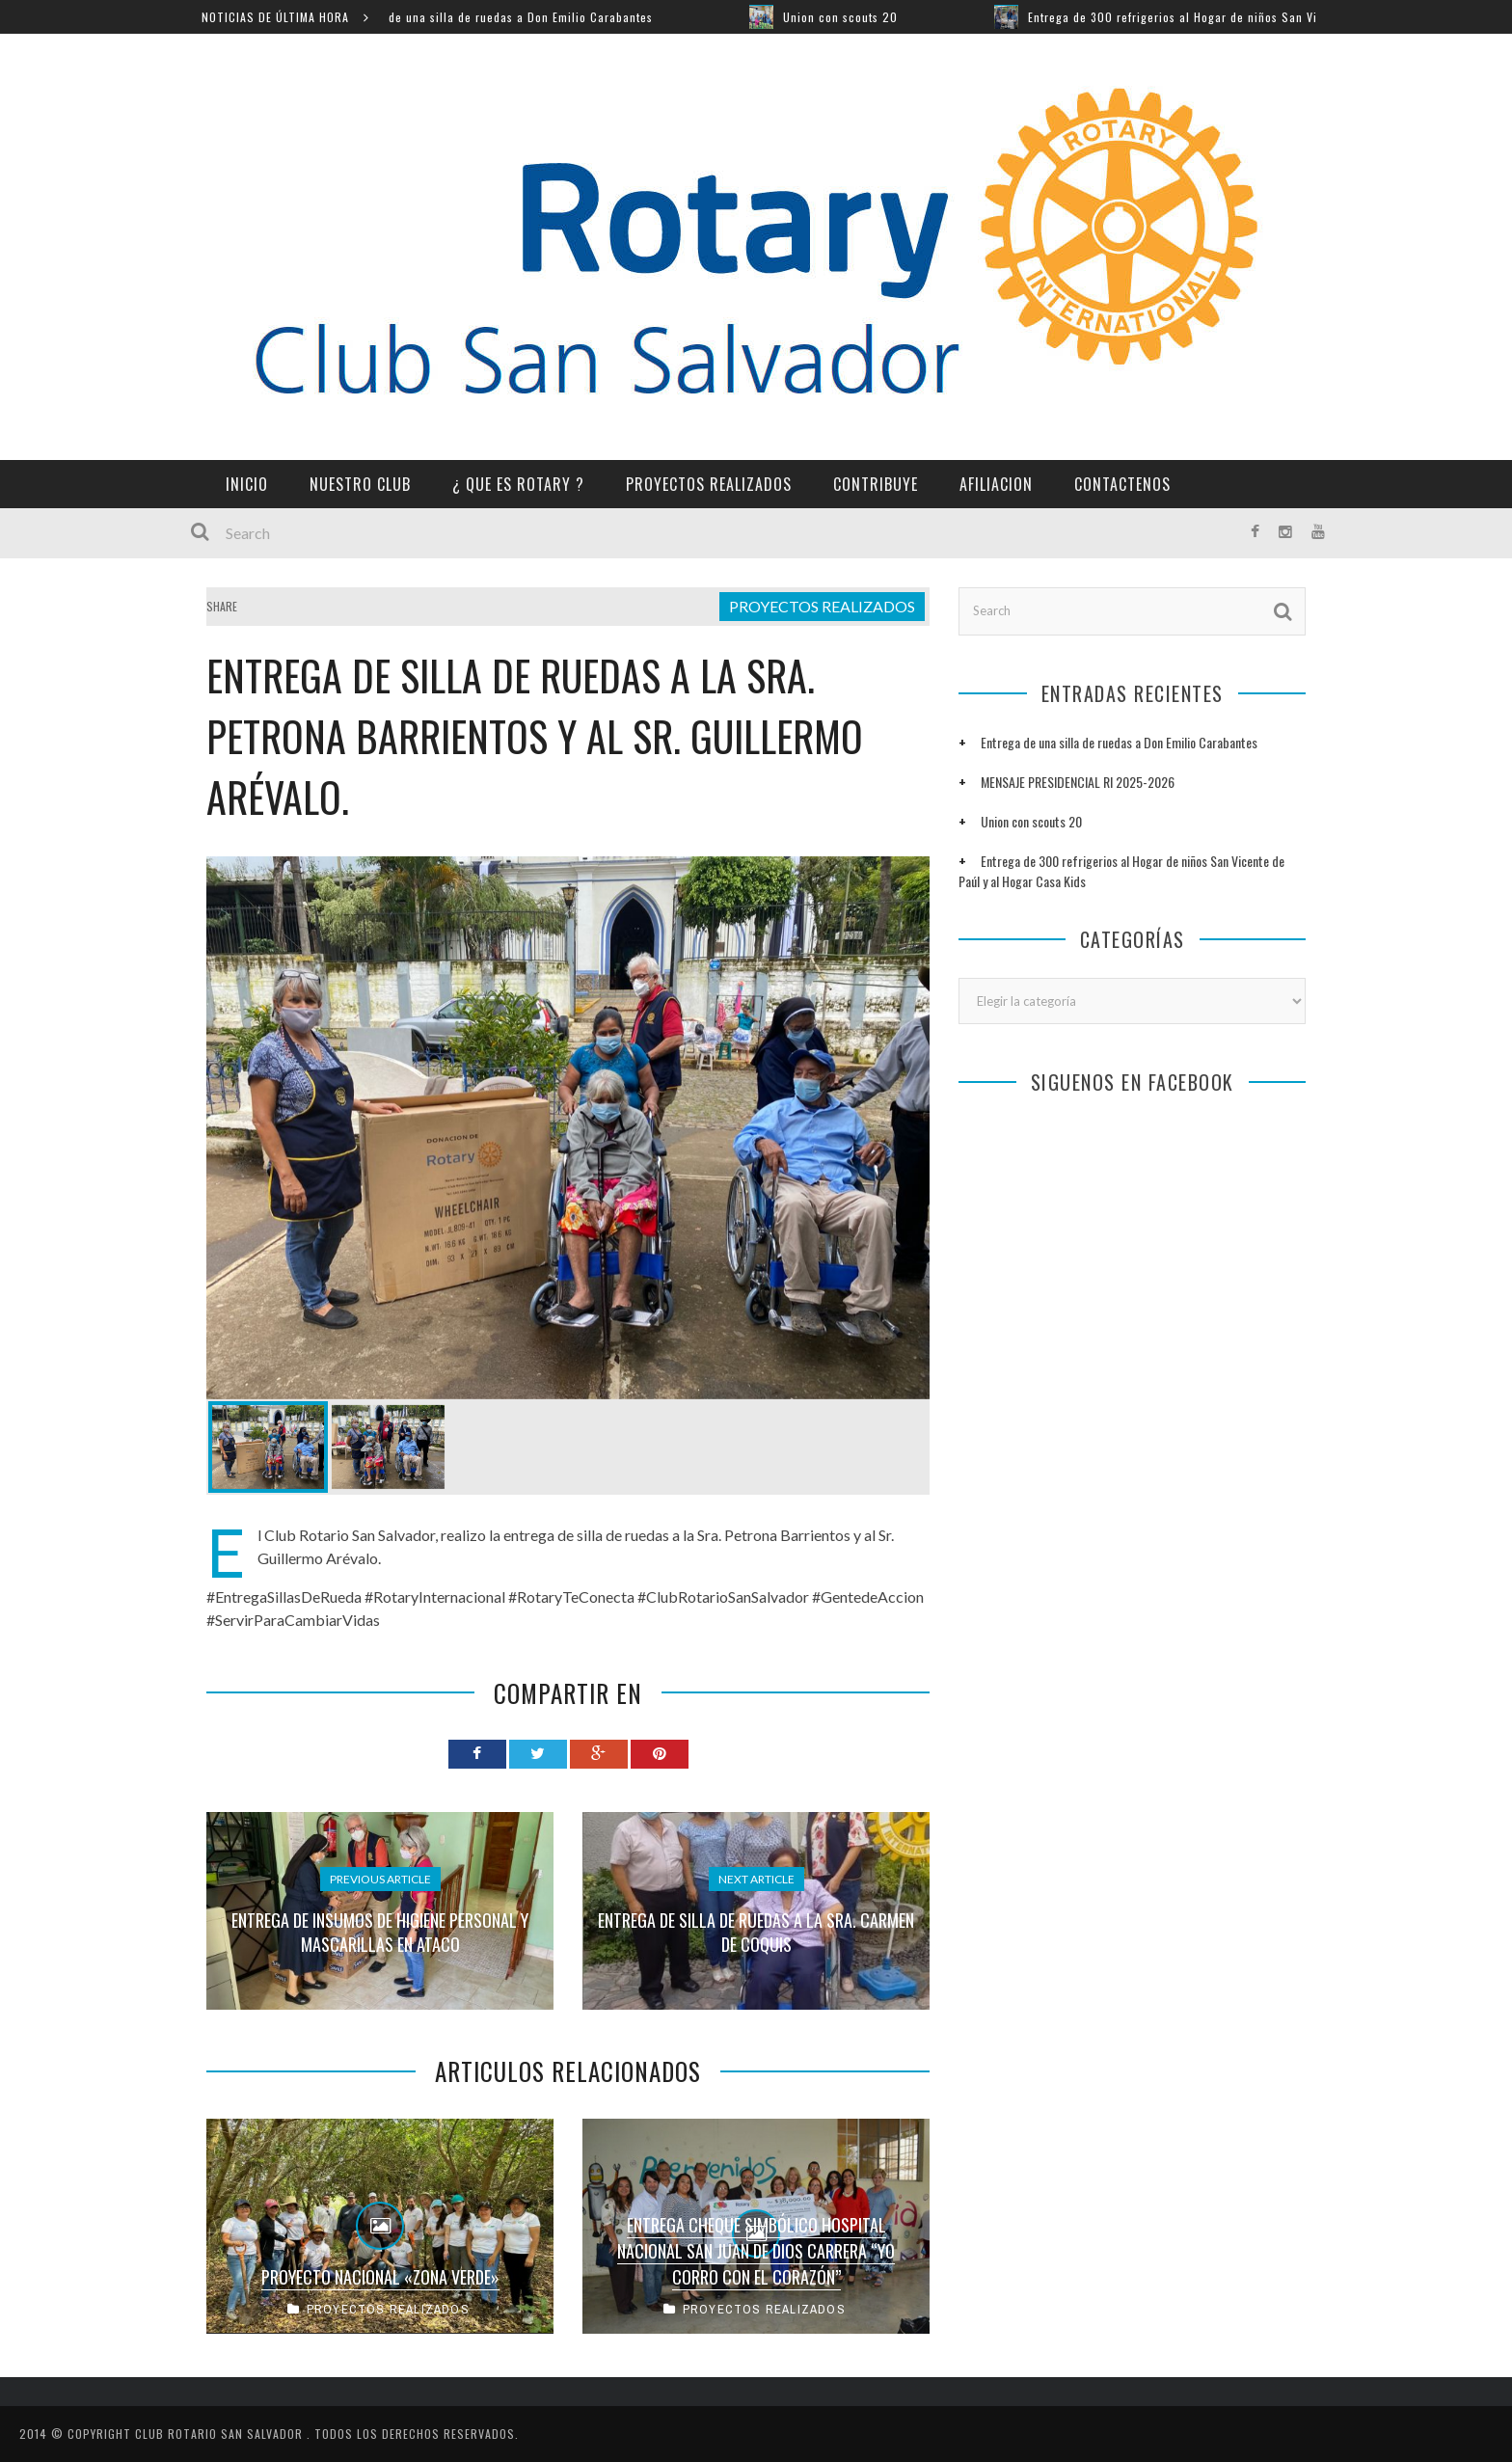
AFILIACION (996, 484)
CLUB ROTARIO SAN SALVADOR (221, 2433)
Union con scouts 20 (859, 17)
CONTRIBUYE (875, 484)
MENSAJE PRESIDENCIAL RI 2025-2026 (1077, 781)
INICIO (247, 484)
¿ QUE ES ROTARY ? (518, 484)
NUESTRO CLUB (360, 484)
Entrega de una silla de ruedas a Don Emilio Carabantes (517, 17)
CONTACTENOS (1122, 484)
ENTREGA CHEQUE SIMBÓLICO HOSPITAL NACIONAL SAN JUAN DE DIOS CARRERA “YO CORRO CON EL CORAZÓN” (756, 2250)
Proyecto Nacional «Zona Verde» (380, 2276)
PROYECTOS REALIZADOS (709, 484)
